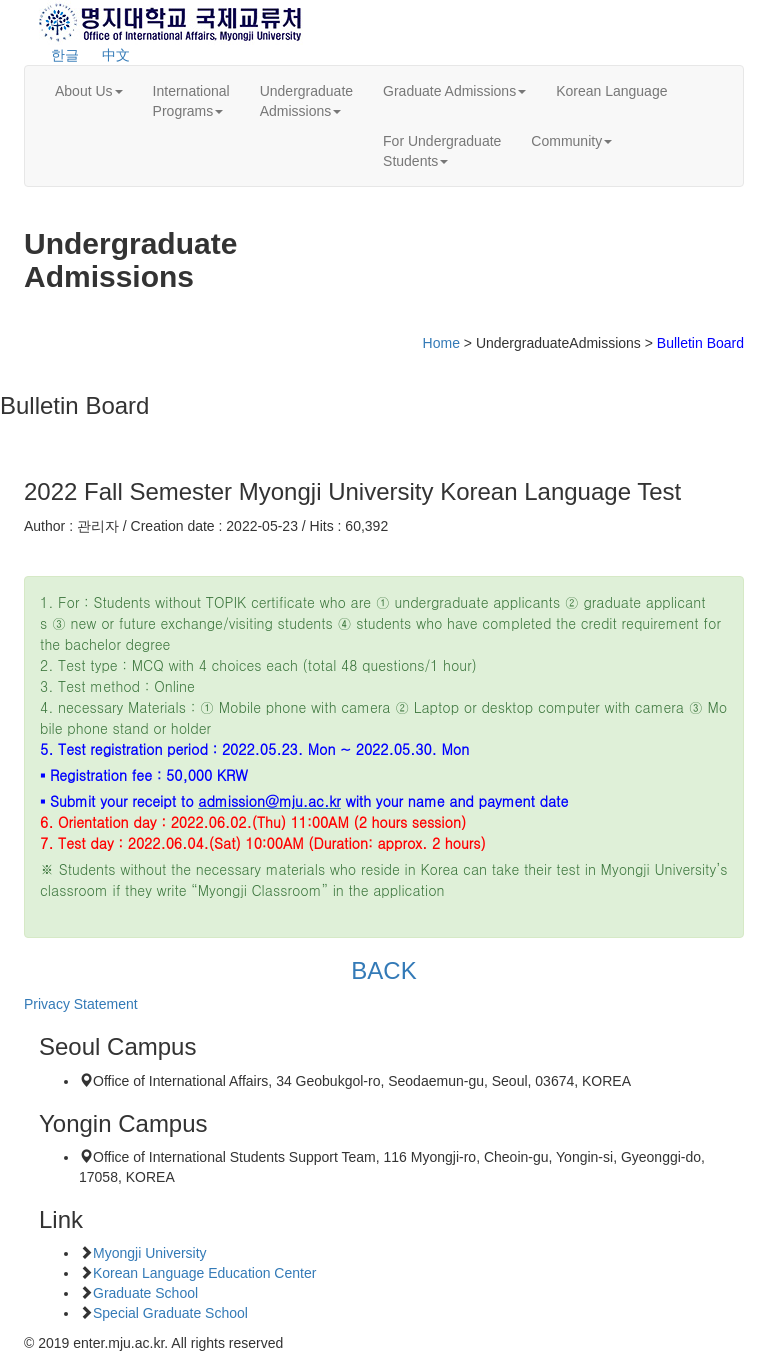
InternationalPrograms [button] (191, 101)
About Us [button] (89, 91)
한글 (65, 55)
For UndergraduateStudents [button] (442, 151)
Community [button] (571, 141)
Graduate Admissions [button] (454, 91)
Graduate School (145, 1293)
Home (441, 343)
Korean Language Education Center (204, 1273)
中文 (116, 55)
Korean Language (611, 91)
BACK (384, 970)
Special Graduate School (170, 1313)
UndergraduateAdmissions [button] (306, 101)
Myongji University (150, 1253)
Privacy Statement (81, 1004)
